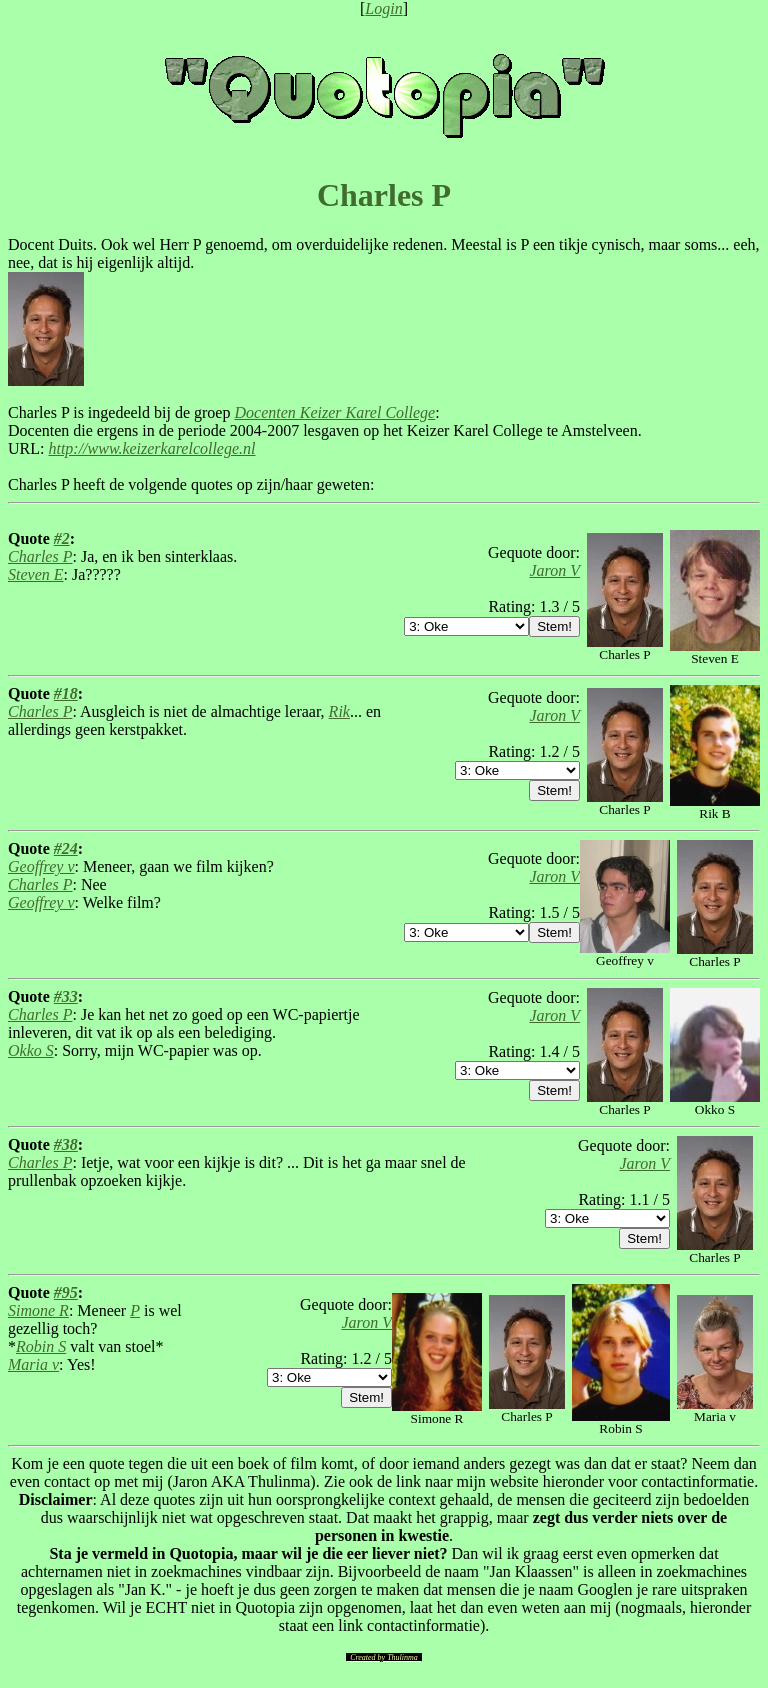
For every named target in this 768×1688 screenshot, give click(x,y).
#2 (62, 538)
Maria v (33, 1364)
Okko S (31, 1050)
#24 (66, 848)
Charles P (40, 556)
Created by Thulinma (384, 1657)
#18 (66, 693)
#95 (66, 1292)
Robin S (41, 1346)
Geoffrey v (41, 866)
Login (383, 8)
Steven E (36, 574)
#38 (66, 1144)
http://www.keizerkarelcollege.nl (151, 448)
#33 (66, 996)
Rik (339, 711)
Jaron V (554, 570)
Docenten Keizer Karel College (334, 412)
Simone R (38, 1310)
